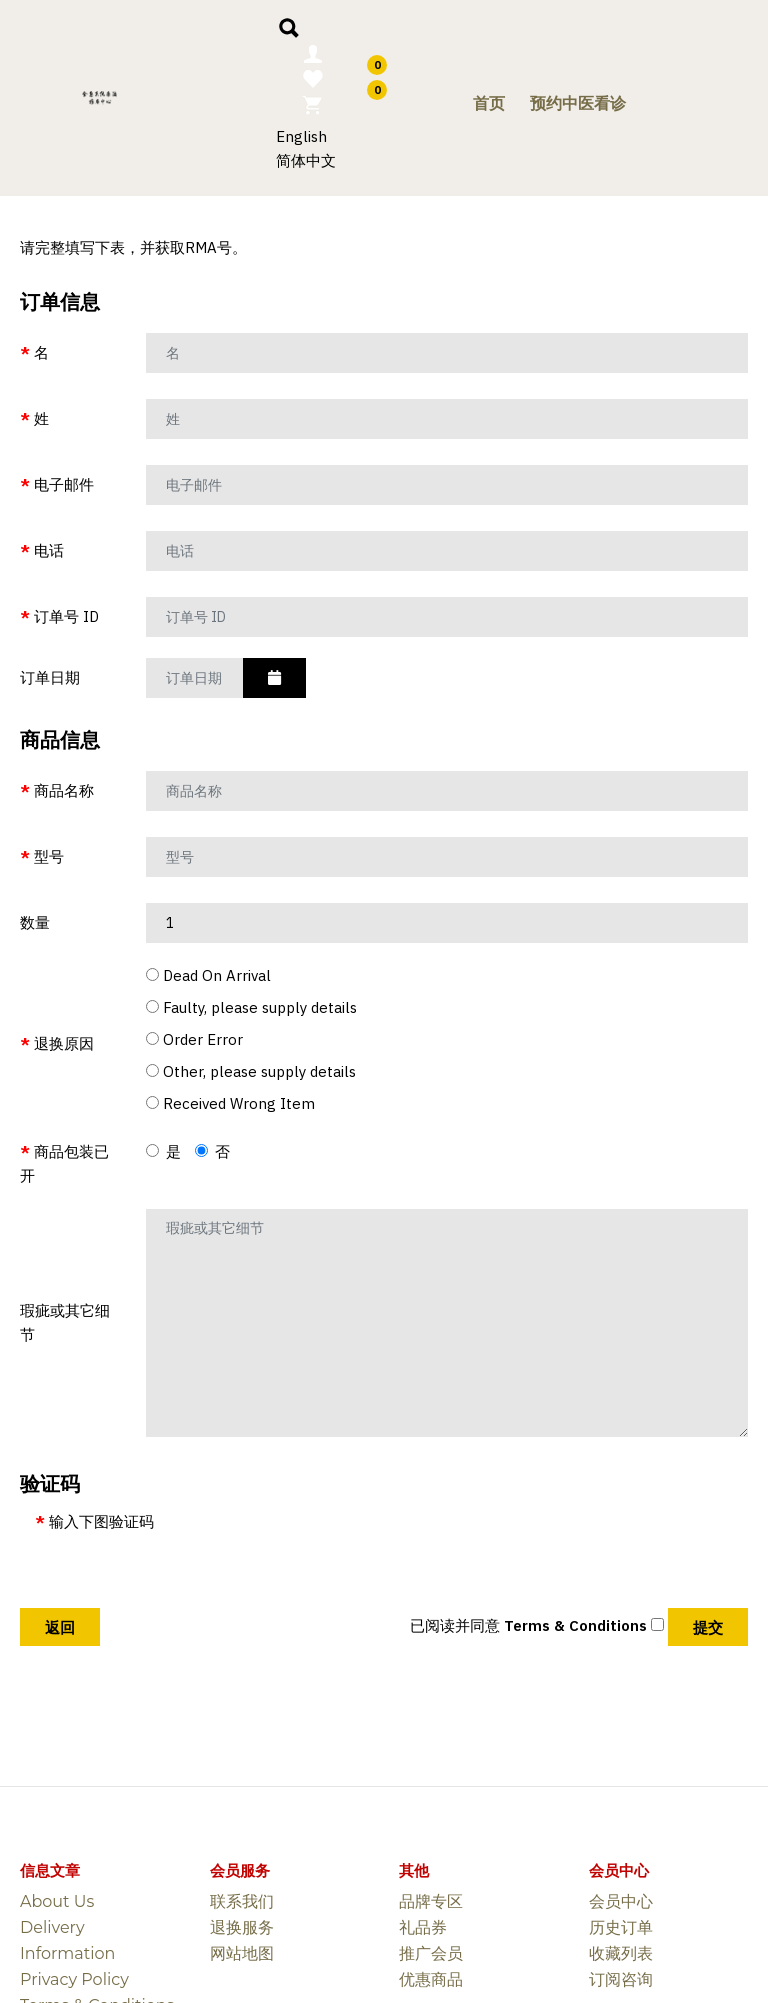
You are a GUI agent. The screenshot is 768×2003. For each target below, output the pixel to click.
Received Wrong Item (230, 1103)
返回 (60, 1627)
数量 (35, 922)
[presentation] (187, 1573)
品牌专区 (431, 1901)
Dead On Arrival (208, 975)
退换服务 (242, 1927)
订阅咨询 (621, 1979)
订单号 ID (66, 616)
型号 (49, 856)
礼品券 (423, 1927)
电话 (49, 550)
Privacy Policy (74, 1979)
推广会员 (431, 1953)
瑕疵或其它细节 (65, 1322)
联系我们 (242, 1901)
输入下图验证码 (101, 1521)
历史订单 (621, 1927)
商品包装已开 (64, 1163)
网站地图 (242, 1953)
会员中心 (621, 1901)
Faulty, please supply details (251, 1007)
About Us (57, 1901)
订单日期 (50, 677)
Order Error (194, 1039)
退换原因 (64, 1043)
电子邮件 (64, 484)
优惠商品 (431, 1979)
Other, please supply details (251, 1071)
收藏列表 (621, 1953)
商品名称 (64, 790)
